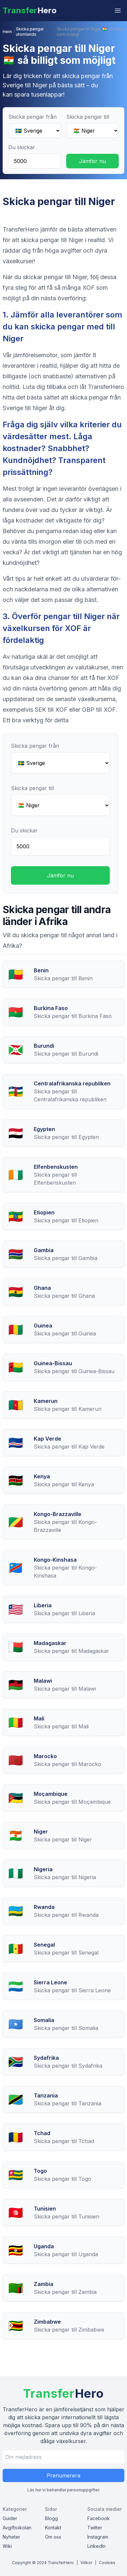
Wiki (7, 2546)
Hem (7, 31)
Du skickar (21, 147)
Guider (10, 2518)
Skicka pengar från (32, 116)
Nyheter (11, 2537)
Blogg (51, 2518)
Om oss (53, 2537)
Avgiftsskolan (17, 2527)
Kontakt (53, 2527)
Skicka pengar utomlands (30, 31)
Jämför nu (92, 161)
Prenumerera (63, 2475)
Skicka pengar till (87, 116)
